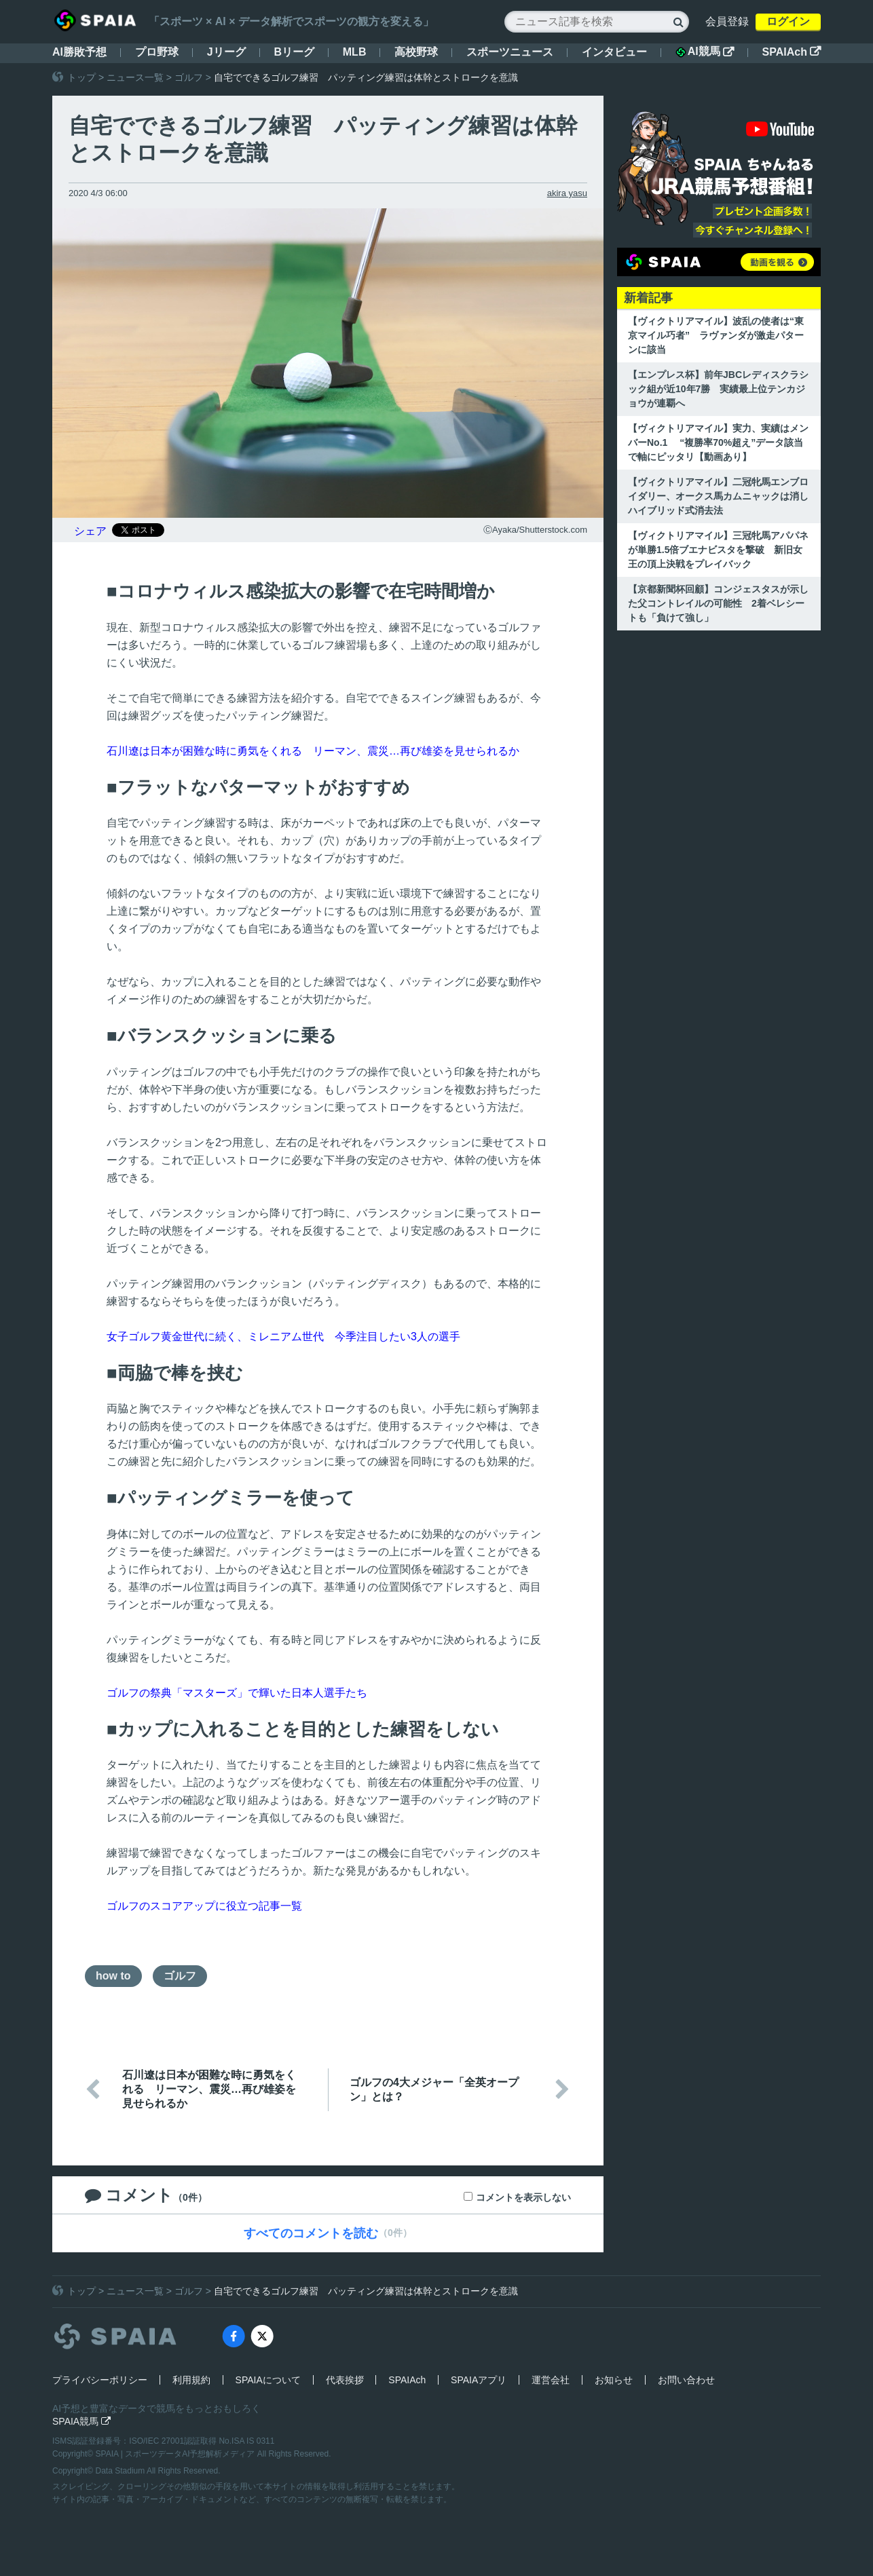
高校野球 (416, 52)
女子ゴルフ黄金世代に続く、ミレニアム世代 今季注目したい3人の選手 (283, 1336)
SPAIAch (791, 52)
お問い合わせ (686, 2379)
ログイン (788, 21)
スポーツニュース (509, 52)
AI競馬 (704, 51)
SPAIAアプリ (478, 2379)
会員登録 (727, 21)
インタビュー (614, 52)
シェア (90, 531)
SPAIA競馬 (81, 2421)
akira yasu (567, 193)
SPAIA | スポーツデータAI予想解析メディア (176, 2454)
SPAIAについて (268, 2379)
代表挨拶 (345, 2379)
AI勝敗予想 (79, 52)
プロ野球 (157, 52)
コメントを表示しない (523, 2197)
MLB (355, 52)
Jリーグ (226, 52)
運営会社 (551, 2379)
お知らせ (614, 2379)
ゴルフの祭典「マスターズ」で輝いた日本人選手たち (237, 1693)
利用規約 (191, 2379)
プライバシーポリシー (99, 2379)
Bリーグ (294, 52)
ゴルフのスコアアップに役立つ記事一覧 (204, 1906)
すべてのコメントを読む (311, 2233)
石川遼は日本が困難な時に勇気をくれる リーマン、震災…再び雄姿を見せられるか (313, 751)
